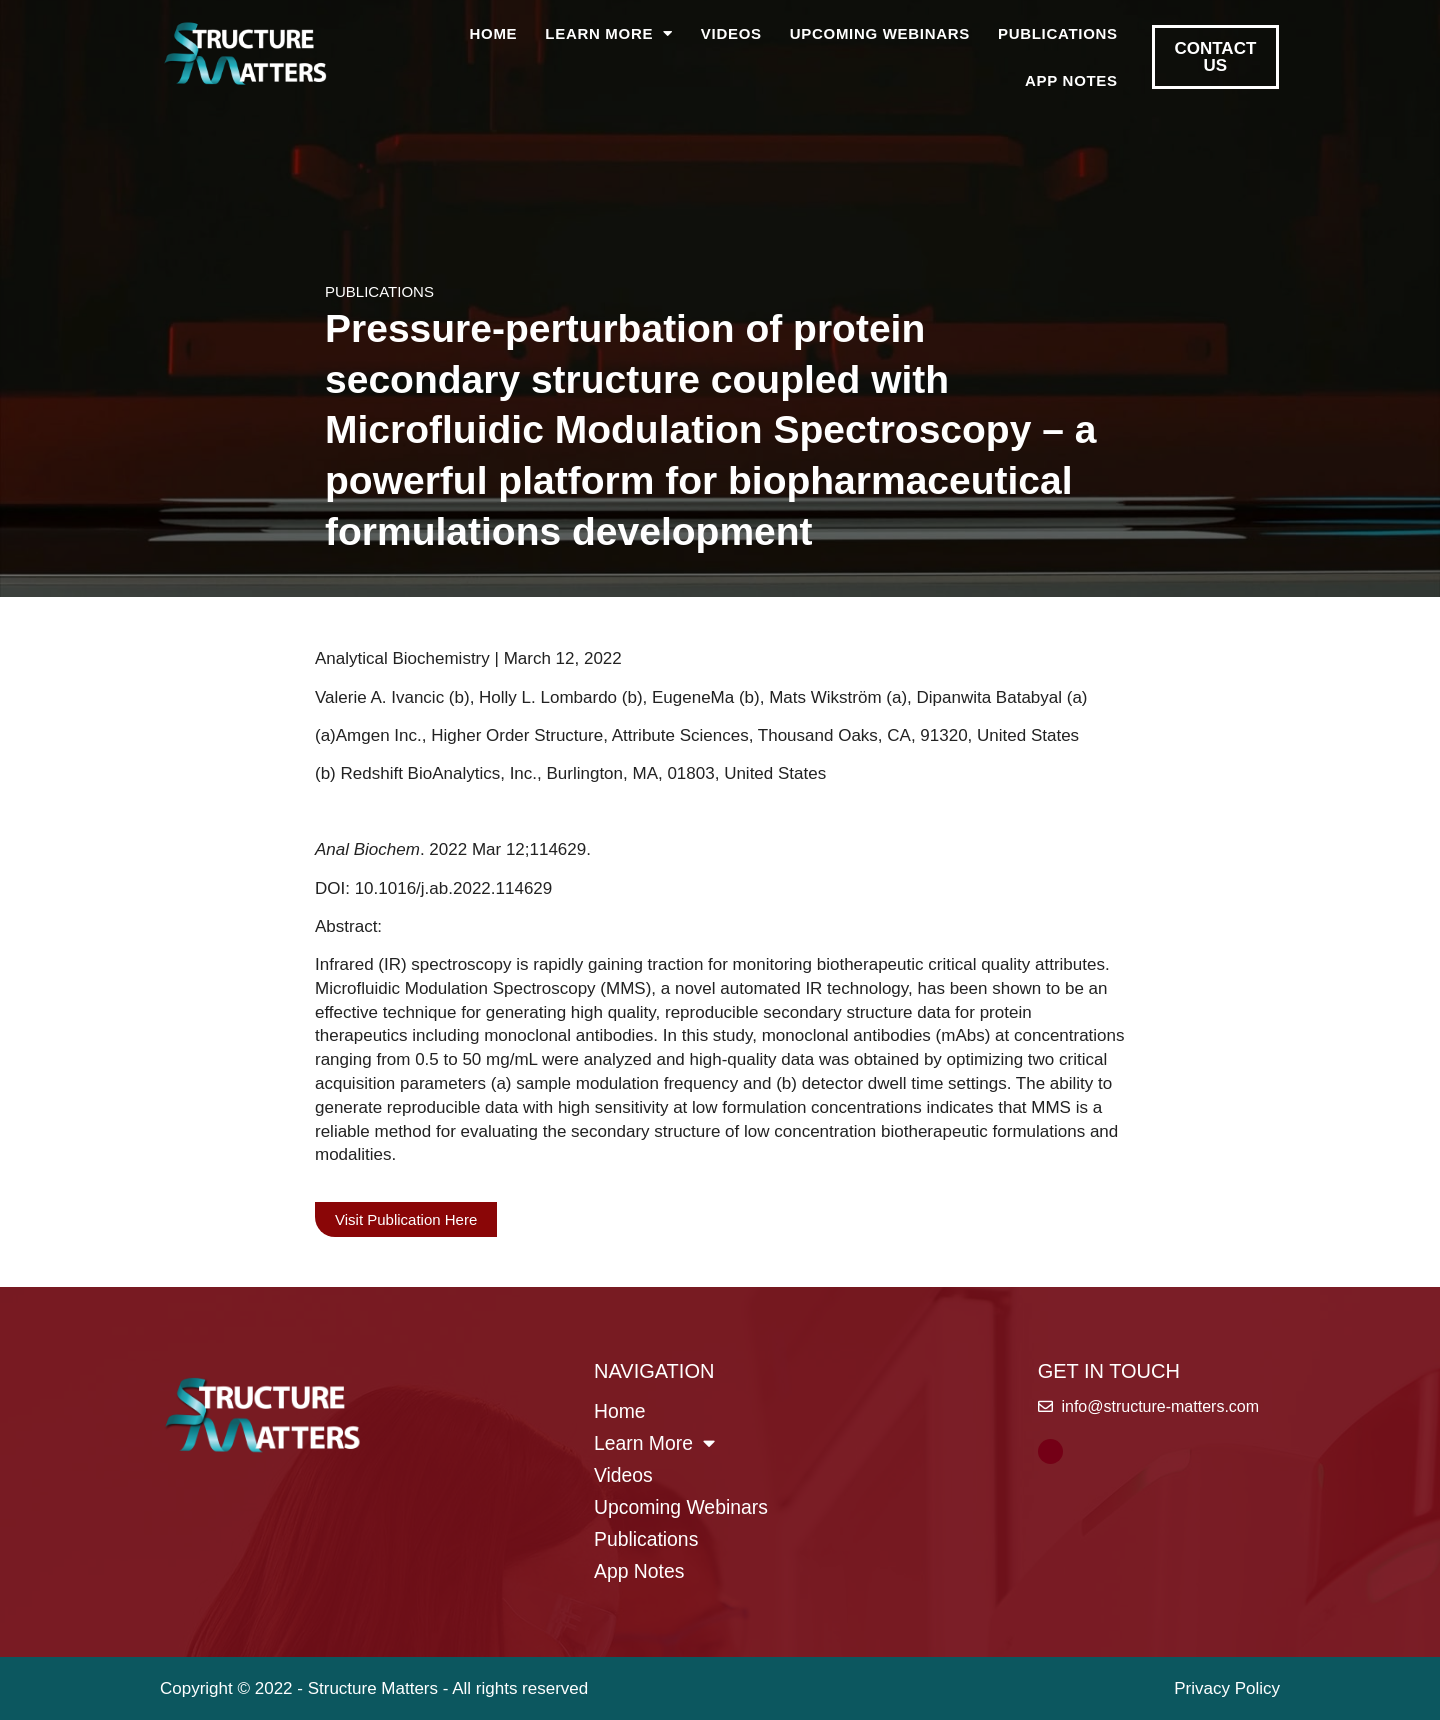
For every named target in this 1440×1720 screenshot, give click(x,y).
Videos (731, 33)
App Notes (1071, 80)
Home (494, 33)
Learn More (609, 33)
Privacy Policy (1227, 1688)
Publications (1058, 33)
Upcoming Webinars (880, 33)
